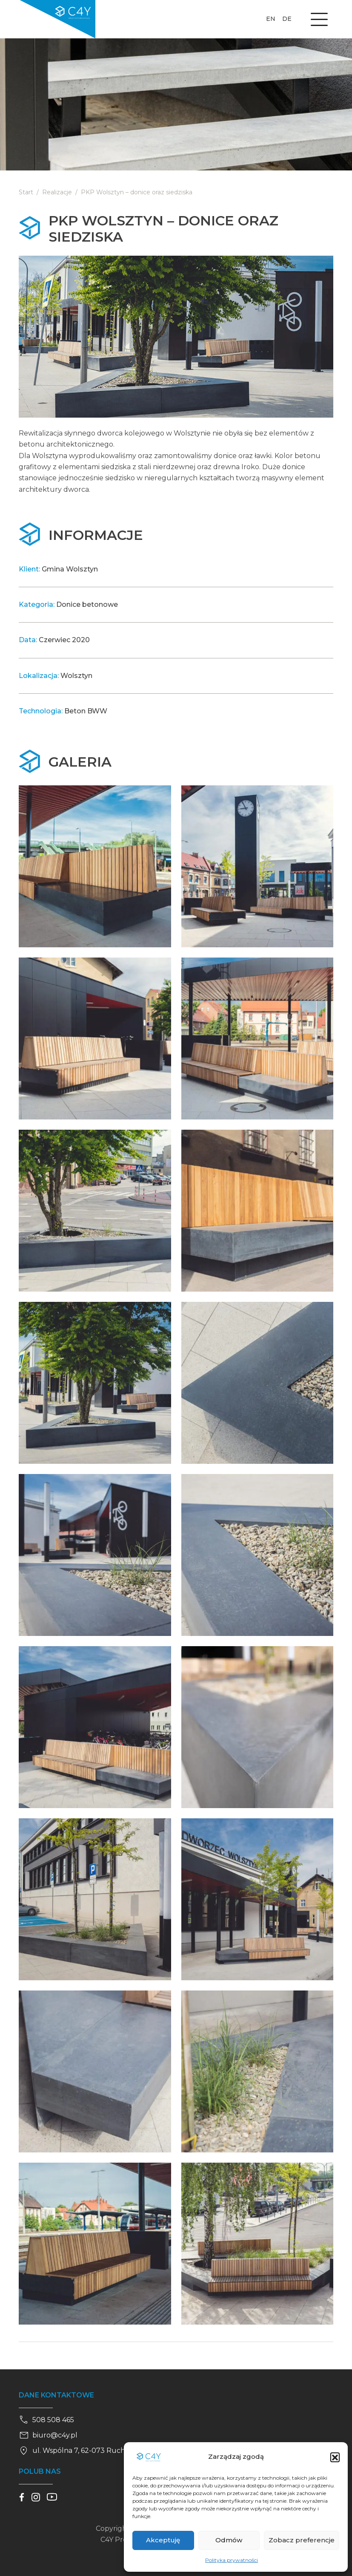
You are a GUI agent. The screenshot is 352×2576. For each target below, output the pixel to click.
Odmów (228, 2540)
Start (26, 192)
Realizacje (57, 192)
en (270, 19)
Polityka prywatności (231, 2560)
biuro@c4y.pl (48, 2435)
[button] (335, 2457)
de (287, 19)
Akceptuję (163, 2540)
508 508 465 (46, 2420)
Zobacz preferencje (302, 2540)
